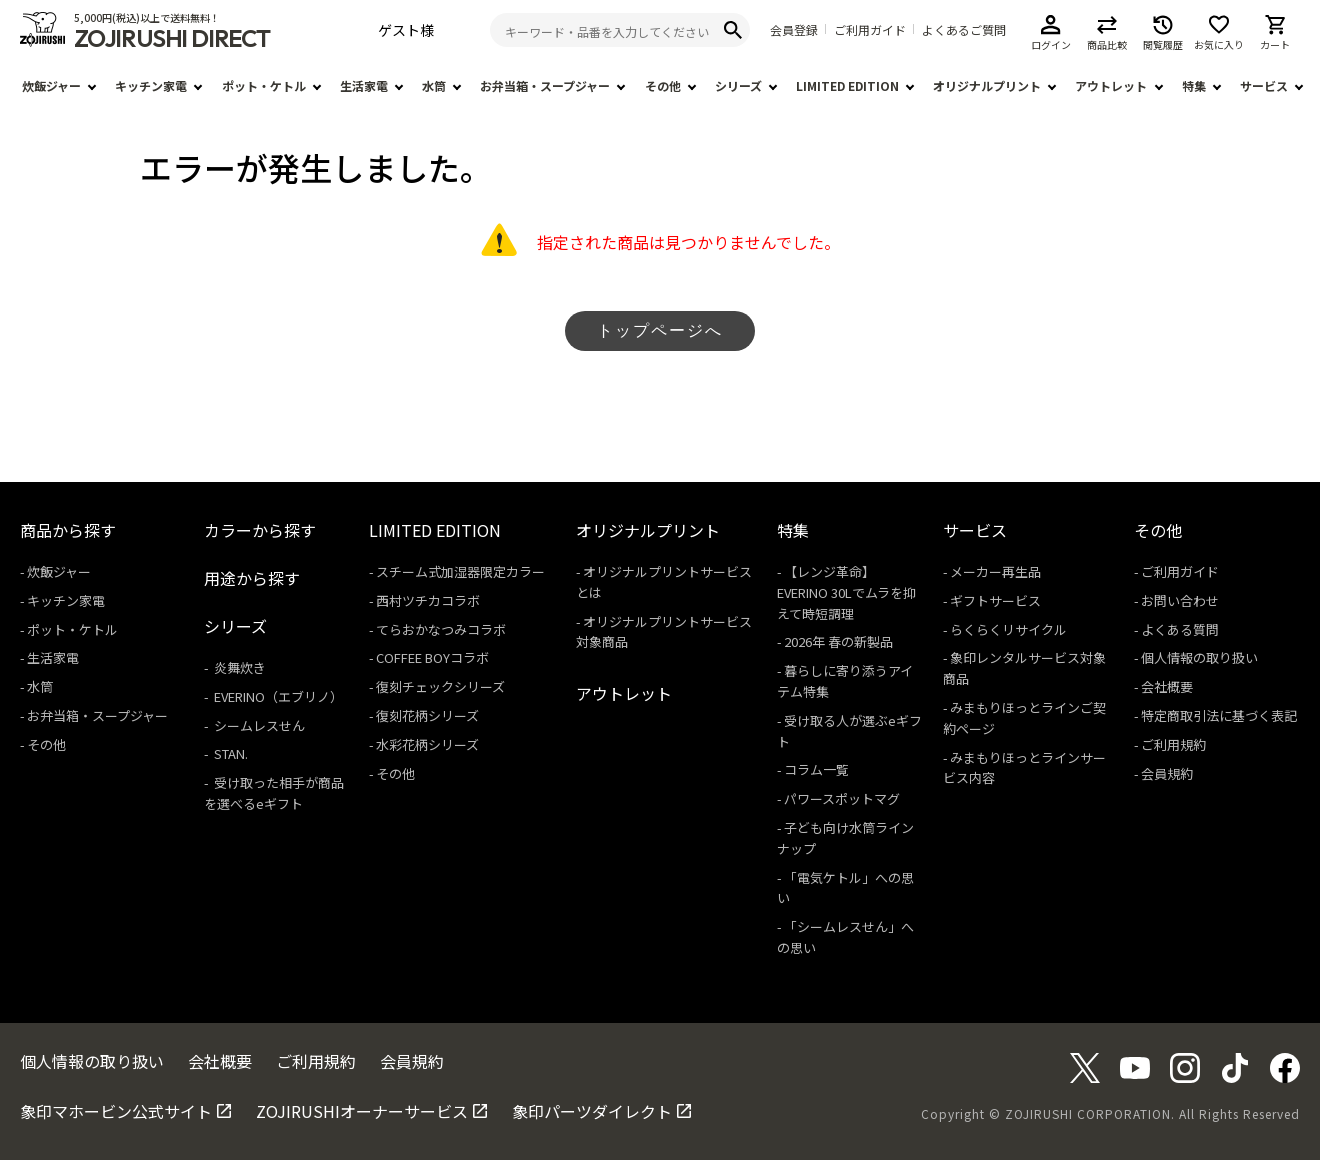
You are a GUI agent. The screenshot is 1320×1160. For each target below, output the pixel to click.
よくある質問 (1180, 629)
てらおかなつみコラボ (441, 629)
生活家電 (364, 85)
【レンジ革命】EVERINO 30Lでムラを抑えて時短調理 (846, 592)
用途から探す (252, 578)
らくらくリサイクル (1008, 629)
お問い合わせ (1180, 600)
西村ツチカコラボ (428, 600)
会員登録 (794, 30)
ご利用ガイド (870, 30)
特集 (1194, 85)
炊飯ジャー (51, 85)
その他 (663, 85)
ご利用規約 (1173, 744)
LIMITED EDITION (847, 85)
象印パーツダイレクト (592, 1111)
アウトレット (1111, 85)
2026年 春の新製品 (838, 641)
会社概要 (1167, 686)
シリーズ (738, 85)
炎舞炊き (238, 667)
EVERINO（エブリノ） (277, 696)
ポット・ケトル (264, 85)
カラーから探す (260, 530)
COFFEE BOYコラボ (432, 657)
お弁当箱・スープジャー (545, 85)
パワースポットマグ (842, 798)
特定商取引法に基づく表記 (1219, 715)
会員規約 (1167, 773)
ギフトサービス (995, 600)
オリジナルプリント (987, 85)
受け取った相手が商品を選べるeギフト (274, 793)
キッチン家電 (151, 85)
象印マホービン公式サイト (116, 1111)
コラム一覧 (816, 769)
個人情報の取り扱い (1199, 657)
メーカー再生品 (995, 571)
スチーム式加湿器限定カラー (460, 571)
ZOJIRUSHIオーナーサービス (362, 1111)
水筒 (434, 85)
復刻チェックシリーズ (440, 686)
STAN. (229, 753)
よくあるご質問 (964, 30)
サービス (1264, 85)
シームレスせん (258, 725)
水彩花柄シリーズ (427, 744)
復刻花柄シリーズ (427, 715)
